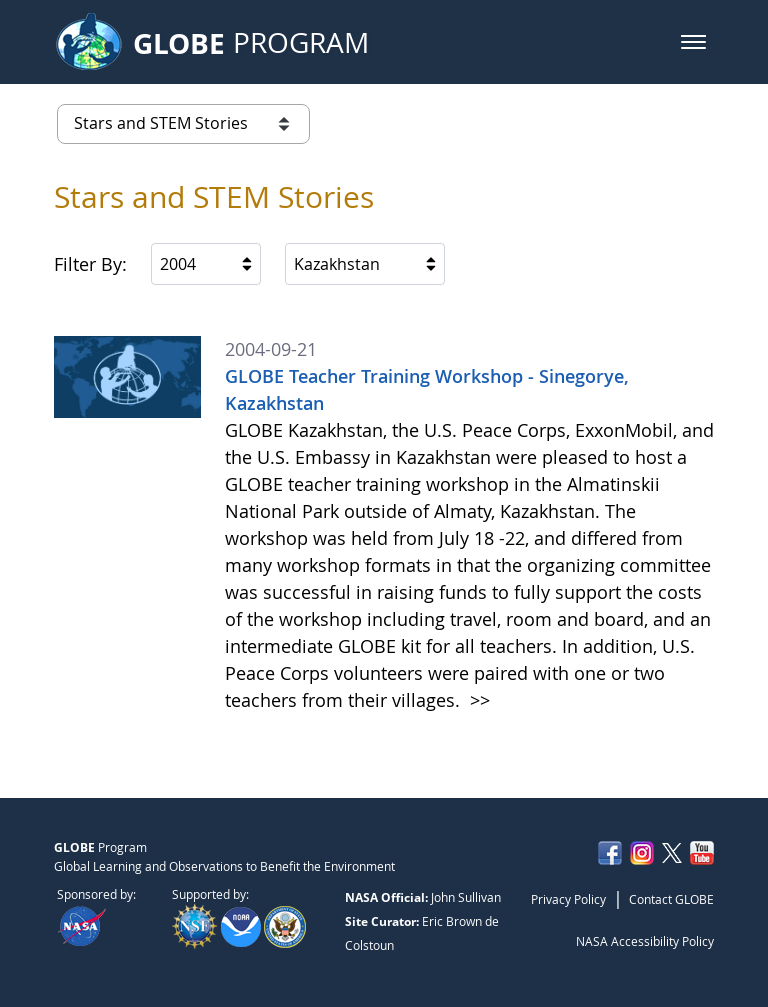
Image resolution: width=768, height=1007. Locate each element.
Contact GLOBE (671, 899)
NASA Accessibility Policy (645, 941)
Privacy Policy (568, 899)
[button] (693, 42)
